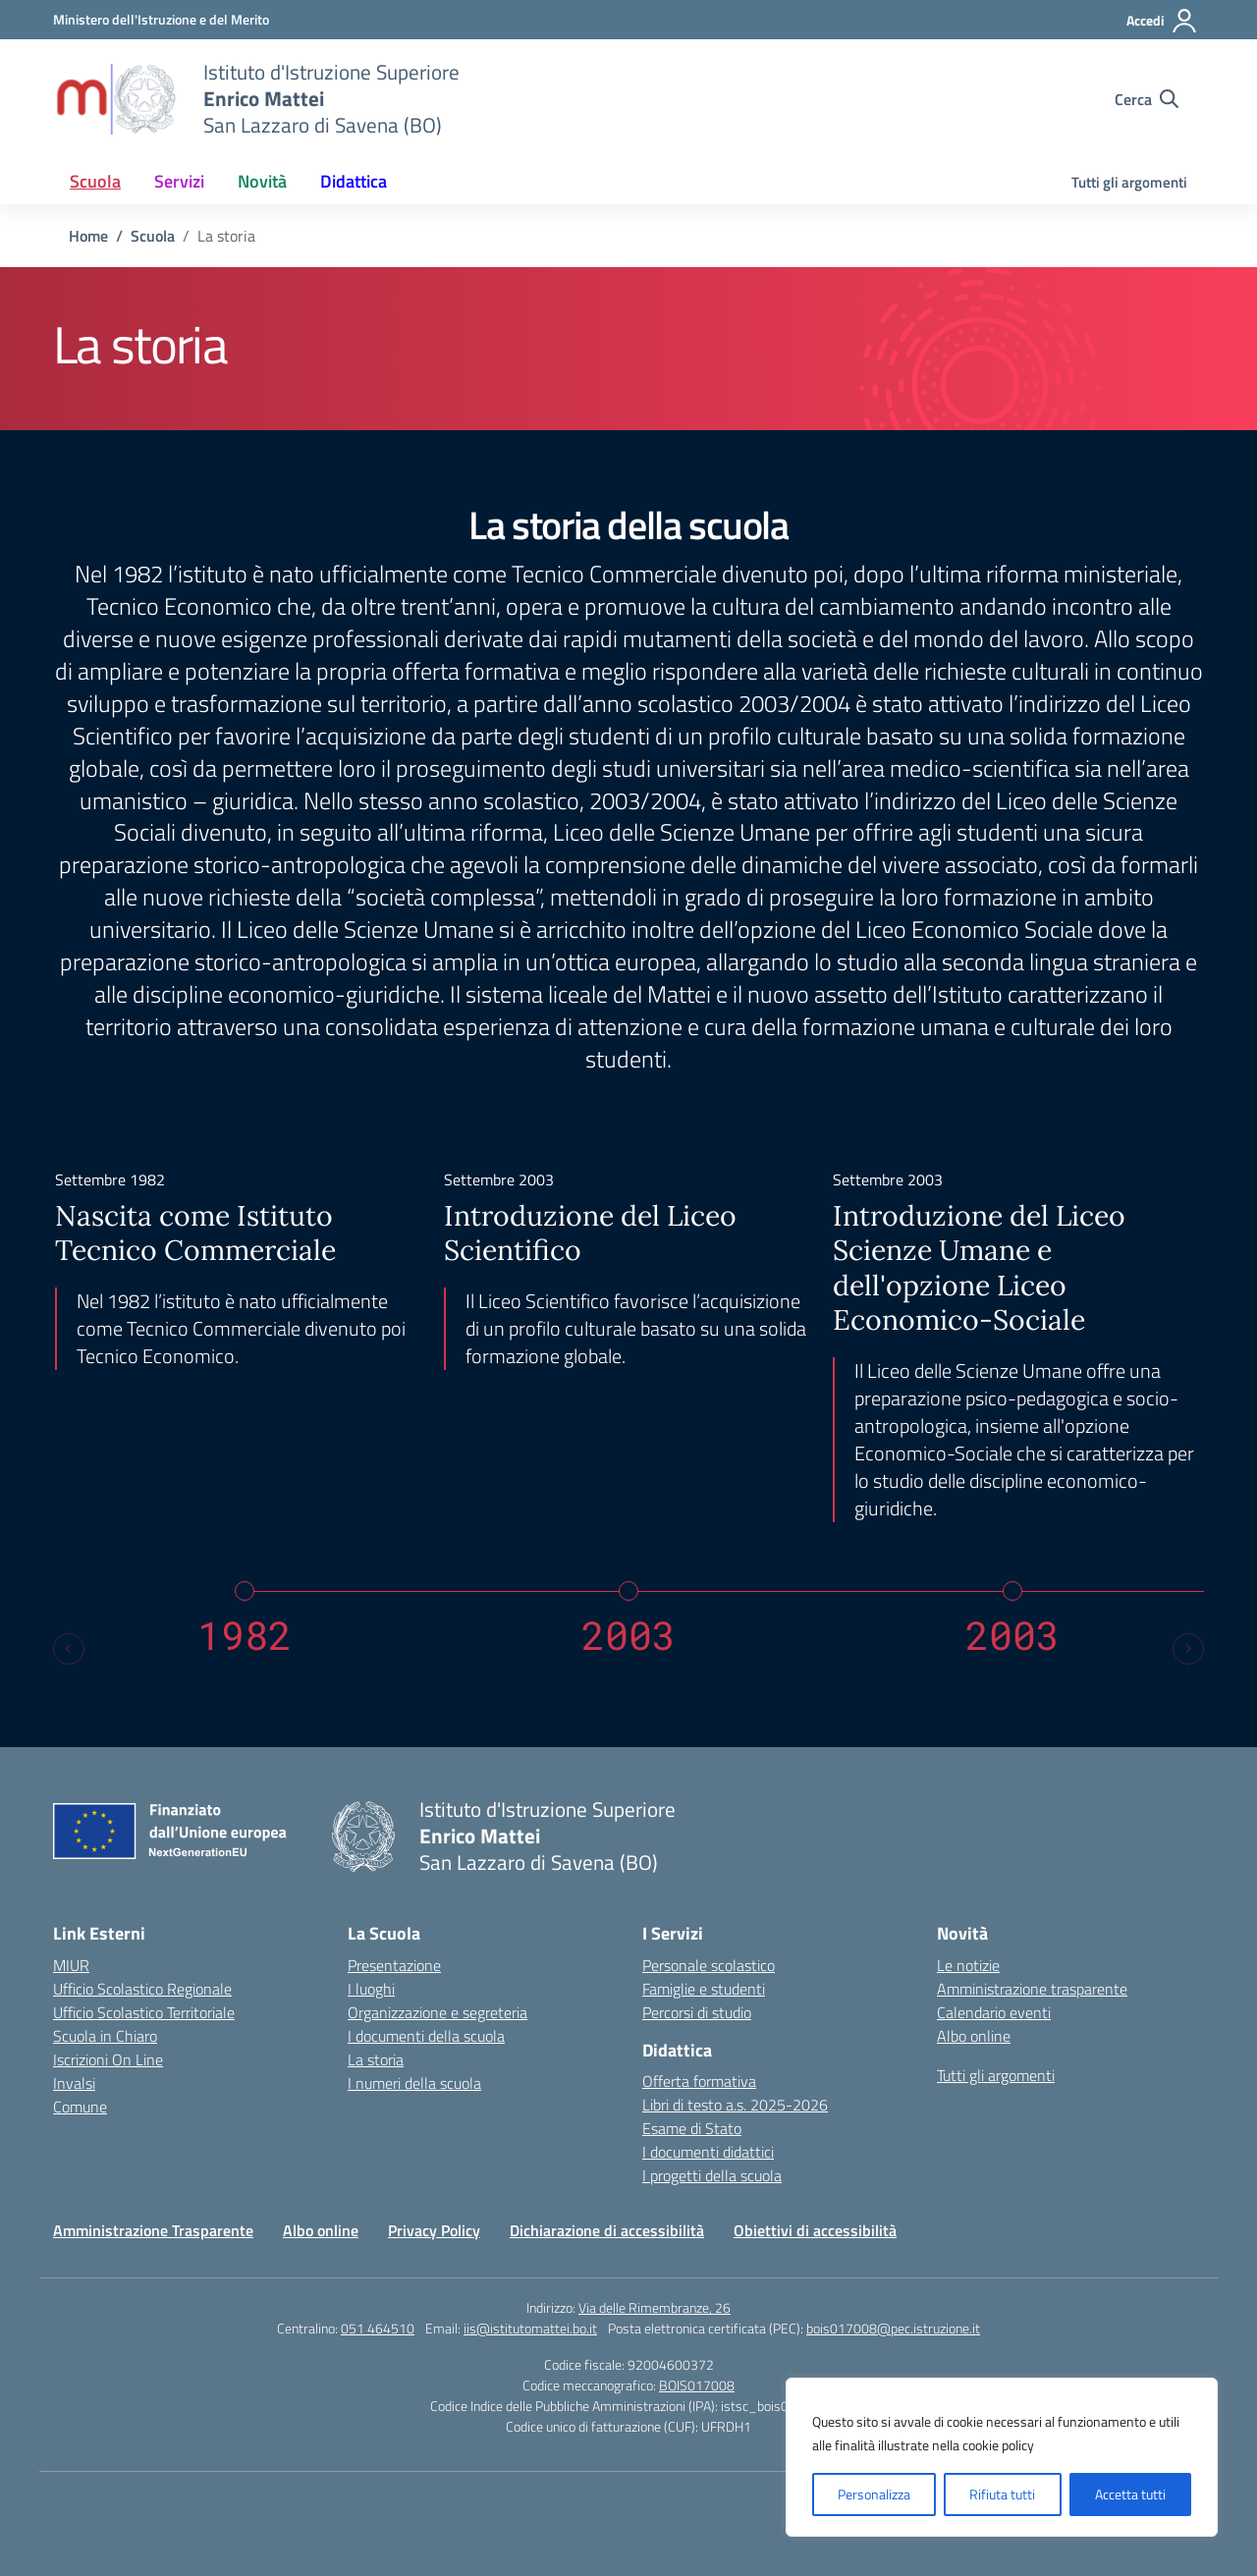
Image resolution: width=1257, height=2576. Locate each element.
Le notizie (968, 1965)
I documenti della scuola (426, 2036)
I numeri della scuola (414, 2083)
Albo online (974, 2036)
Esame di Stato (691, 2128)
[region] (1002, 2457)
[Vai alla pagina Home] (88, 235)
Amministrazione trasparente (1032, 1989)
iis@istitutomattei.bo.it (530, 2328)
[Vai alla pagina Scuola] (153, 235)
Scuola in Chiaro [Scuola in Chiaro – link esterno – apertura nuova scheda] (105, 2036)
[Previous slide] (68, 1649)
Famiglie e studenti (703, 1989)
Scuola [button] (95, 181)
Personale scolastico (708, 1965)
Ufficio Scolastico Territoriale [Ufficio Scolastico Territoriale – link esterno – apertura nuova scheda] (144, 2012)
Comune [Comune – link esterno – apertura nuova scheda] (80, 2106)
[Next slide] (1188, 1649)
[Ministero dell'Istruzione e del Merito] (161, 19)
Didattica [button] (353, 181)
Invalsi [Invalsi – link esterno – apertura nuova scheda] (74, 2083)
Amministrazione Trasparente (153, 2230)
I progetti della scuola (712, 2175)
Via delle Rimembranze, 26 (654, 2307)
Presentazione (394, 1965)
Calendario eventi (994, 2012)
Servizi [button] (179, 181)
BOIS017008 (697, 2385)
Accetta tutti (1130, 2494)
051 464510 (377, 2328)
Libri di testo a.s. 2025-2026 (735, 2104)
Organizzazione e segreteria (437, 2012)
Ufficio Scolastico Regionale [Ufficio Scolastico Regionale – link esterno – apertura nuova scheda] (142, 1989)
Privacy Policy (434, 2230)
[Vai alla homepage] (116, 99)
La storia (376, 2059)
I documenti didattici (708, 2152)
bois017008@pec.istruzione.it (893, 2328)
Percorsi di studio (696, 2012)
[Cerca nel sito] (1146, 99)
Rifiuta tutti (1002, 2494)
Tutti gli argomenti (1129, 182)
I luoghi (371, 1989)
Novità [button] (262, 181)
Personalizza (874, 2494)
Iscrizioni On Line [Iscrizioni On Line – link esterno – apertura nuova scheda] (108, 2059)
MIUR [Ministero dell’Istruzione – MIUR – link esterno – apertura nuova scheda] (71, 1965)
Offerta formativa (699, 2081)
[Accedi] (1162, 20)
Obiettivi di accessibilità (815, 2230)
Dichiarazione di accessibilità (607, 2230)
